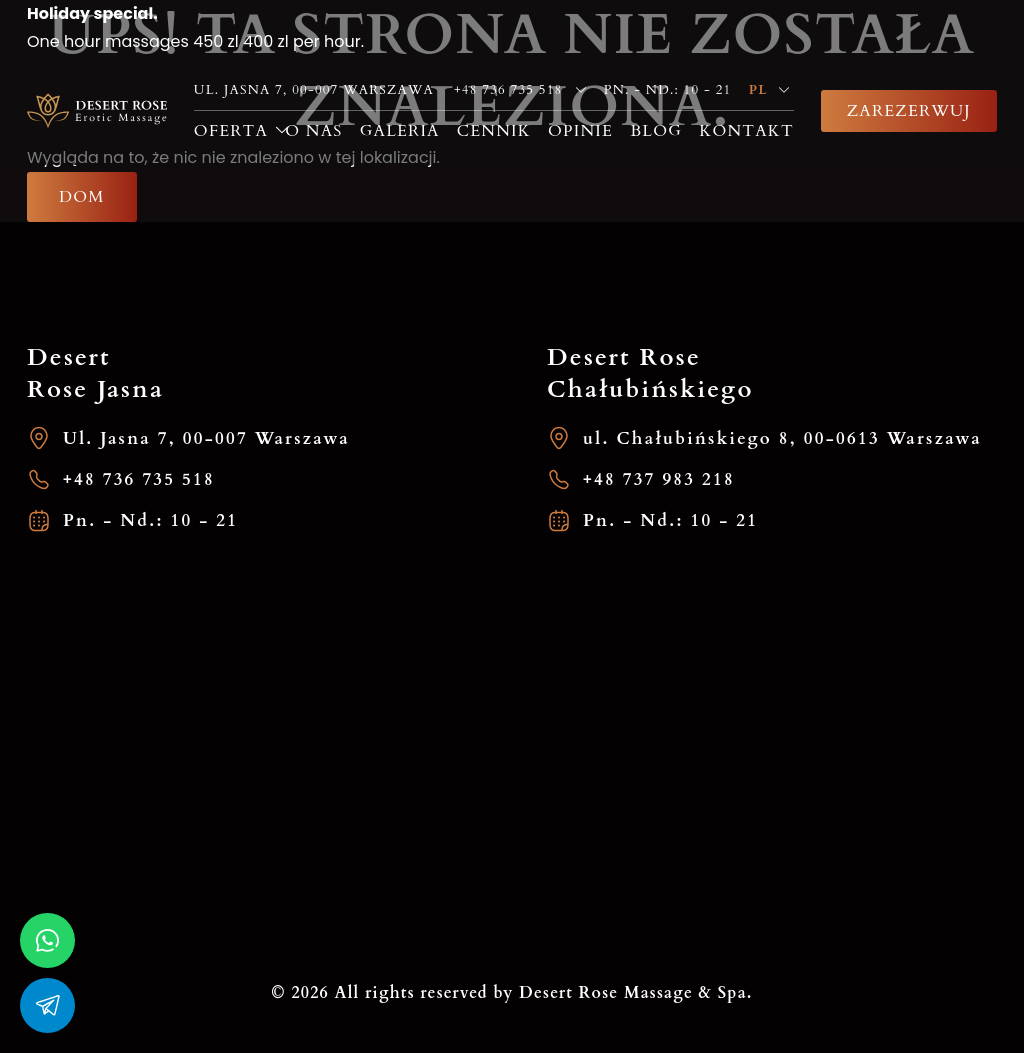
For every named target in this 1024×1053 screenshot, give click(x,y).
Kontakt (746, 131)
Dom (82, 197)
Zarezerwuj (909, 111)
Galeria (400, 131)
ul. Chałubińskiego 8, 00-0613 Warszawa (764, 438)
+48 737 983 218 (641, 479)
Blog (656, 131)
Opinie (580, 131)
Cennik (494, 131)
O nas (313, 131)
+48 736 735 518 (121, 479)
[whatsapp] (47, 940)
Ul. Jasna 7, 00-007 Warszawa (188, 438)
